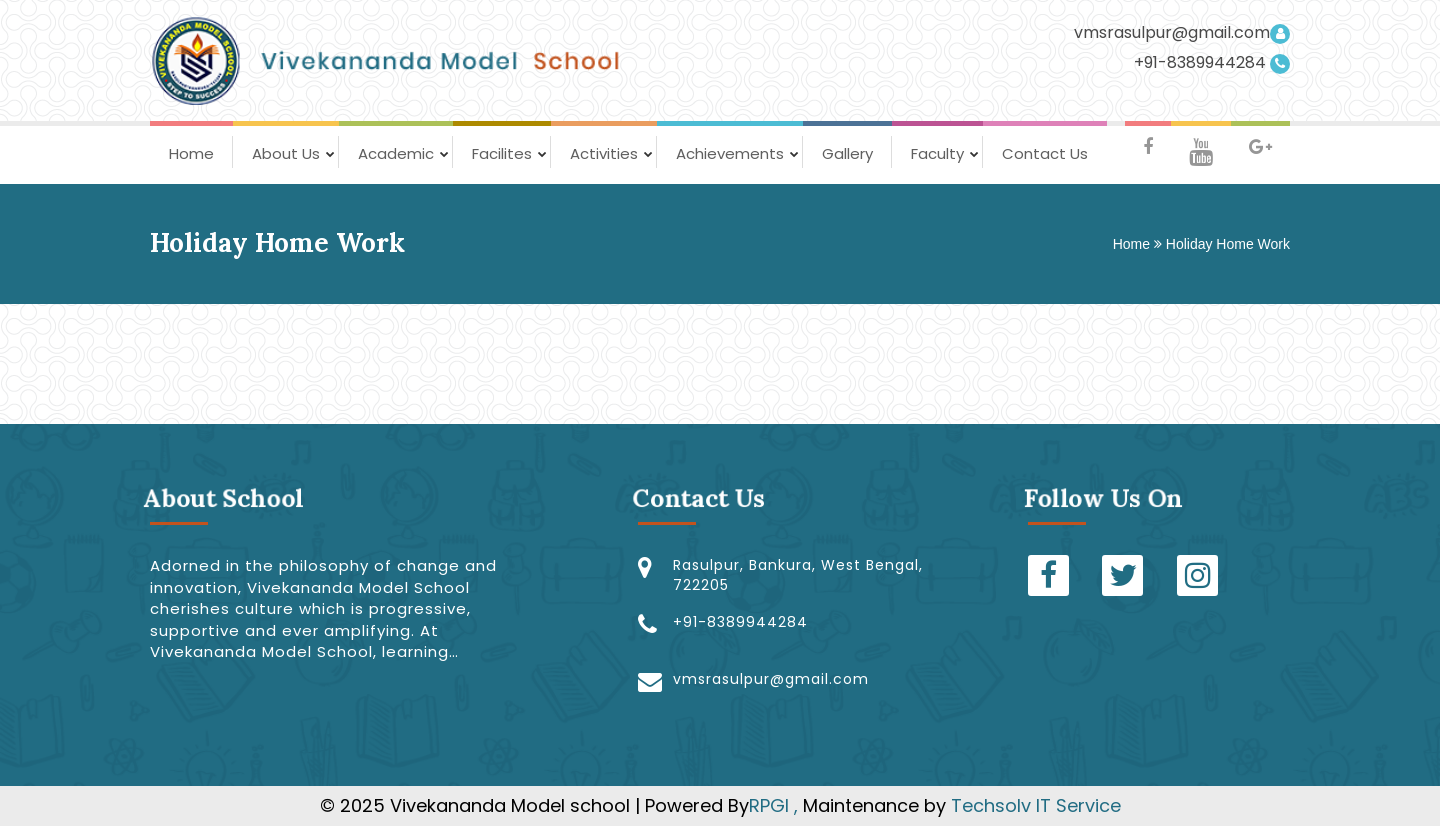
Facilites (502, 153)
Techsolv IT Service (1033, 805)
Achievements (730, 153)
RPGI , (776, 805)
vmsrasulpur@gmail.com (1182, 33)
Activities (604, 153)
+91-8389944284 (1212, 63)
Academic (396, 153)
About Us (286, 153)
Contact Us (1045, 153)
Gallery (847, 153)
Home (191, 153)
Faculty (937, 153)
